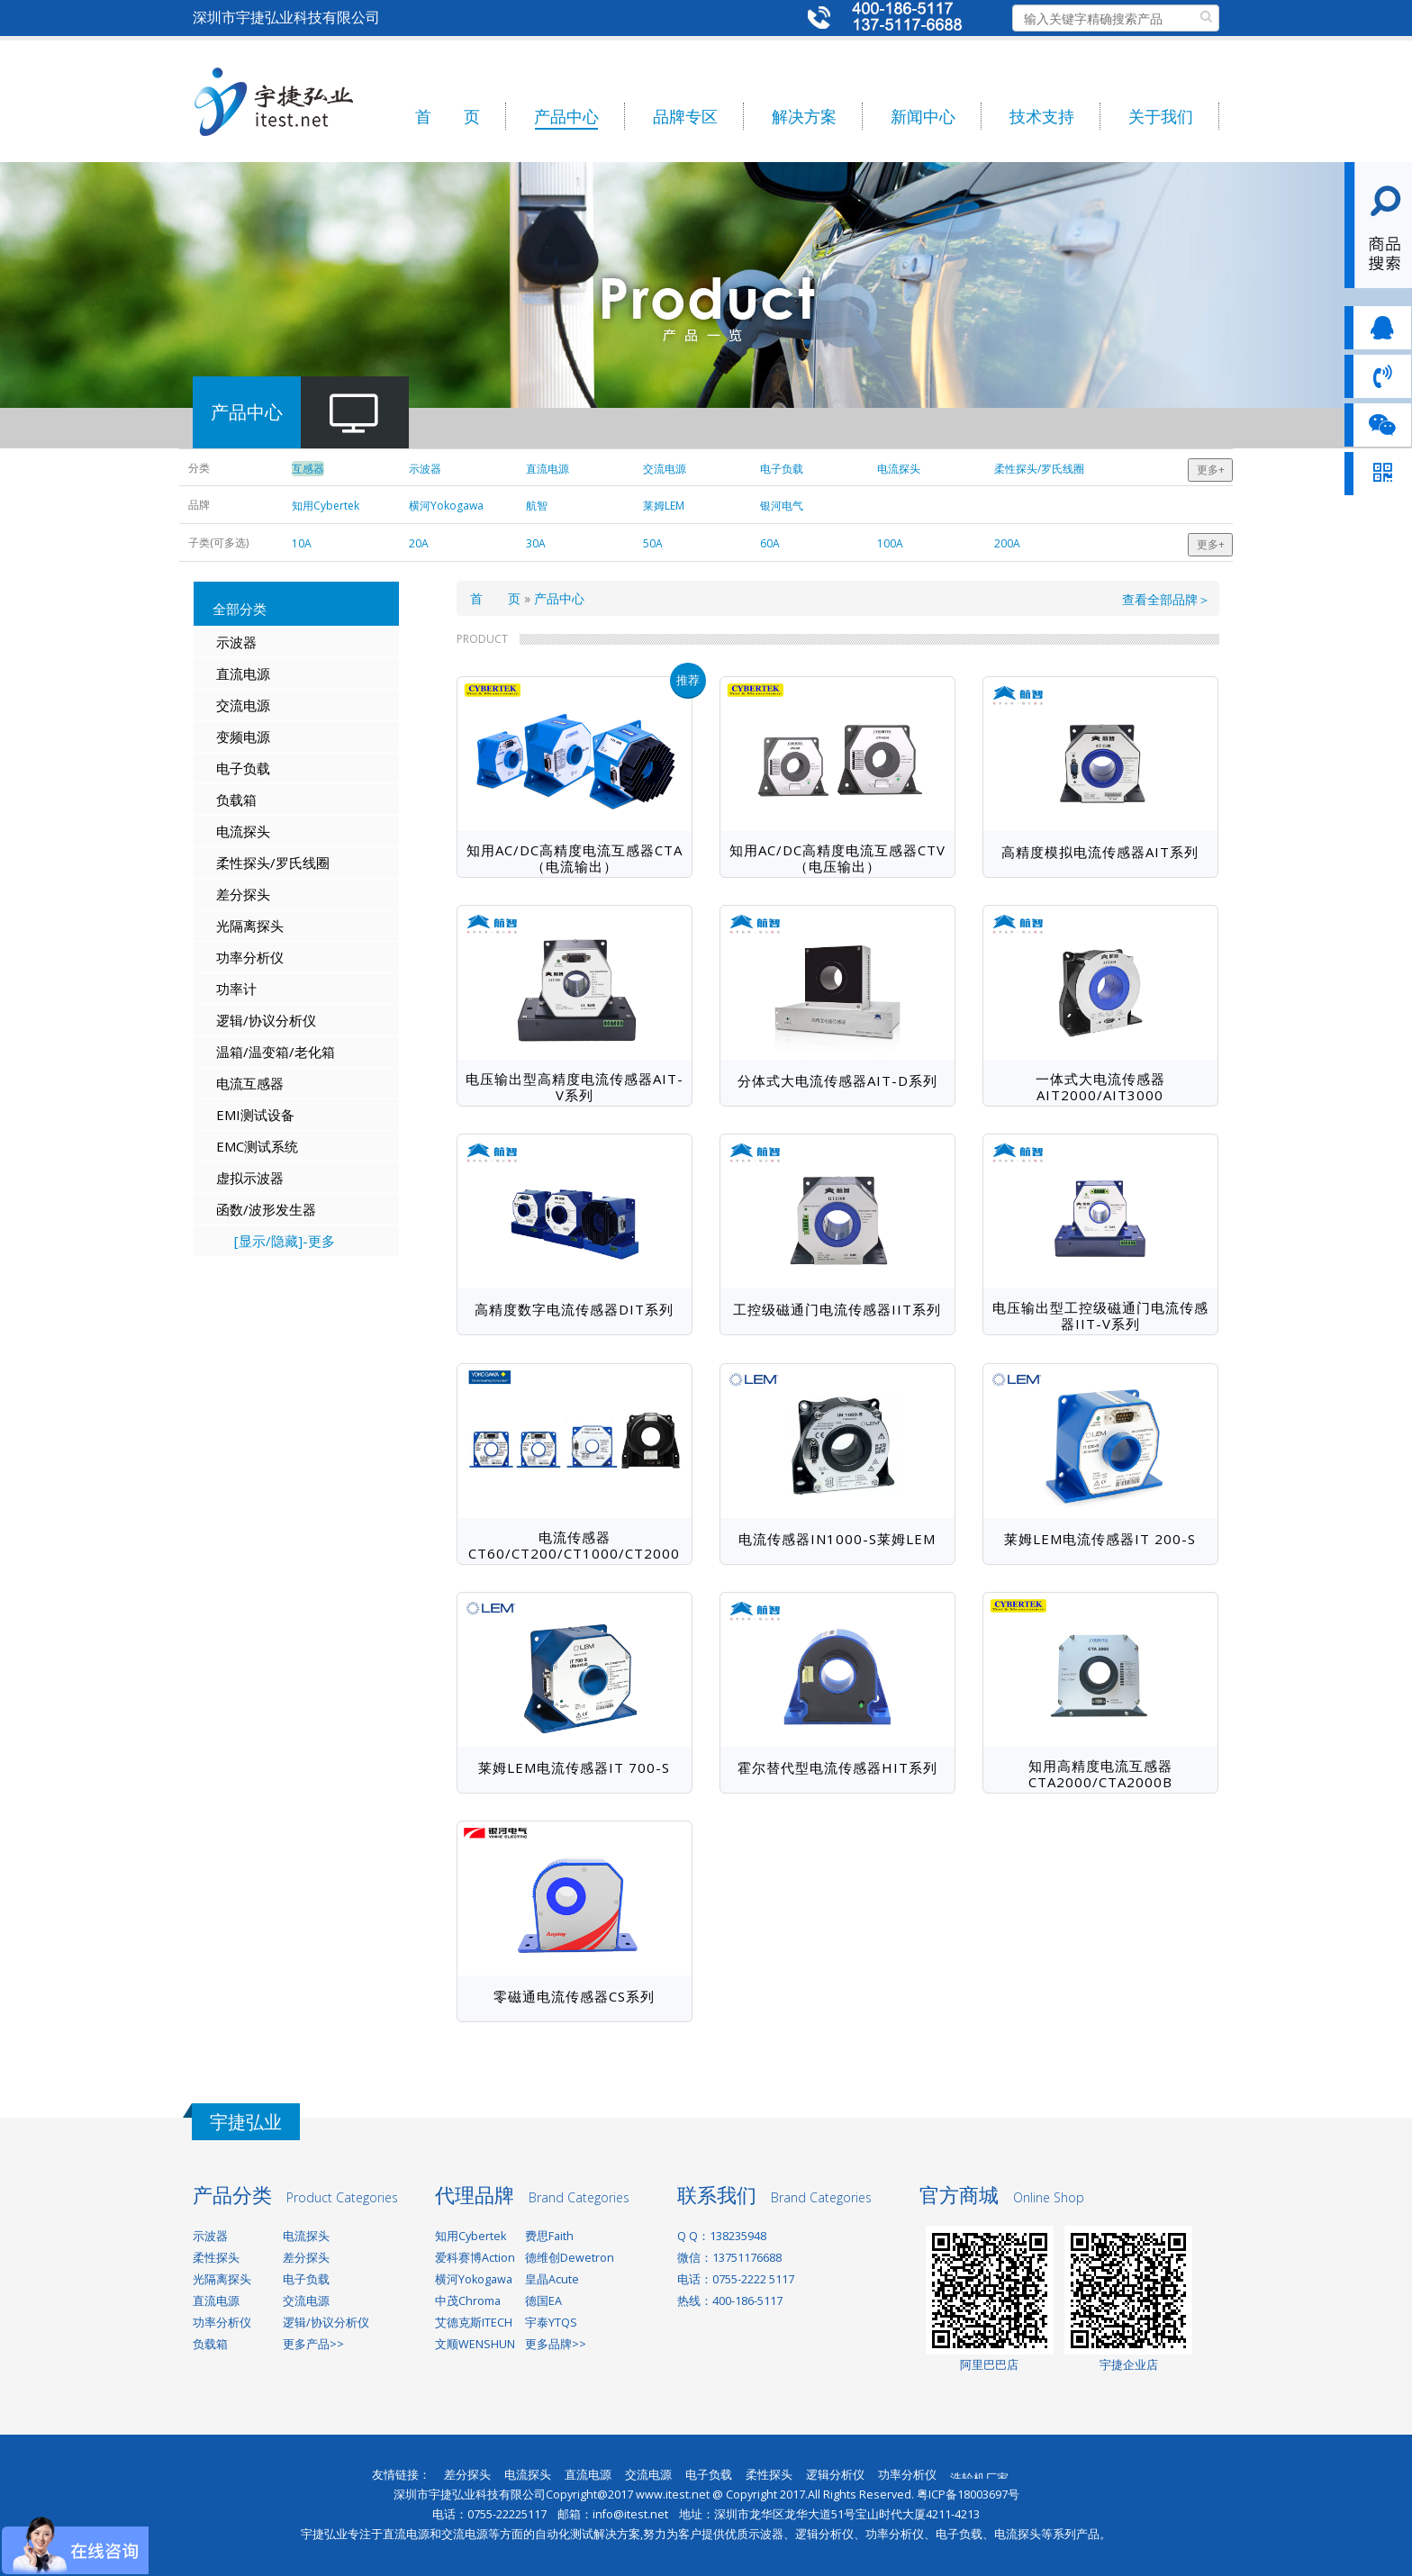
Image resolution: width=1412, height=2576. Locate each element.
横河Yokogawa (473, 2279)
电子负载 (243, 768)
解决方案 (804, 116)
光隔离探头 (250, 926)
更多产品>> (313, 2344)
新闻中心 (923, 116)
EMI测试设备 (255, 1115)
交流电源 (243, 705)
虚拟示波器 (250, 1178)
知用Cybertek (470, 2236)
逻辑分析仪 (835, 2474)
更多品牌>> (555, 2344)
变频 (229, 737)
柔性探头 (216, 2257)
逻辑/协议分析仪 (266, 1020)
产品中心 (566, 116)
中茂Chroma (468, 2301)
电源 (256, 737)
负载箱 (236, 800)
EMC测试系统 (257, 1146)
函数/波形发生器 (266, 1209)
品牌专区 (685, 116)
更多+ (1211, 469)
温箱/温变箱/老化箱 (275, 1052)
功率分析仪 (250, 957)
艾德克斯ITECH (473, 2322)
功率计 (236, 989)
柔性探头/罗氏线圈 (273, 863)
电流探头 (243, 831)
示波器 (236, 642)
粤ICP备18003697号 (968, 2494)
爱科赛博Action (475, 2257)
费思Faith (549, 2236)
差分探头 (243, 894)
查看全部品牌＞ (1166, 599)
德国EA (543, 2301)
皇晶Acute (552, 2279)
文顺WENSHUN (475, 2344)
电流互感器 (250, 1083)
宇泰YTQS (551, 2322)
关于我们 (1160, 116)
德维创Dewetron (569, 2257)
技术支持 (1041, 116)
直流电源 (243, 673)
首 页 (447, 116)
